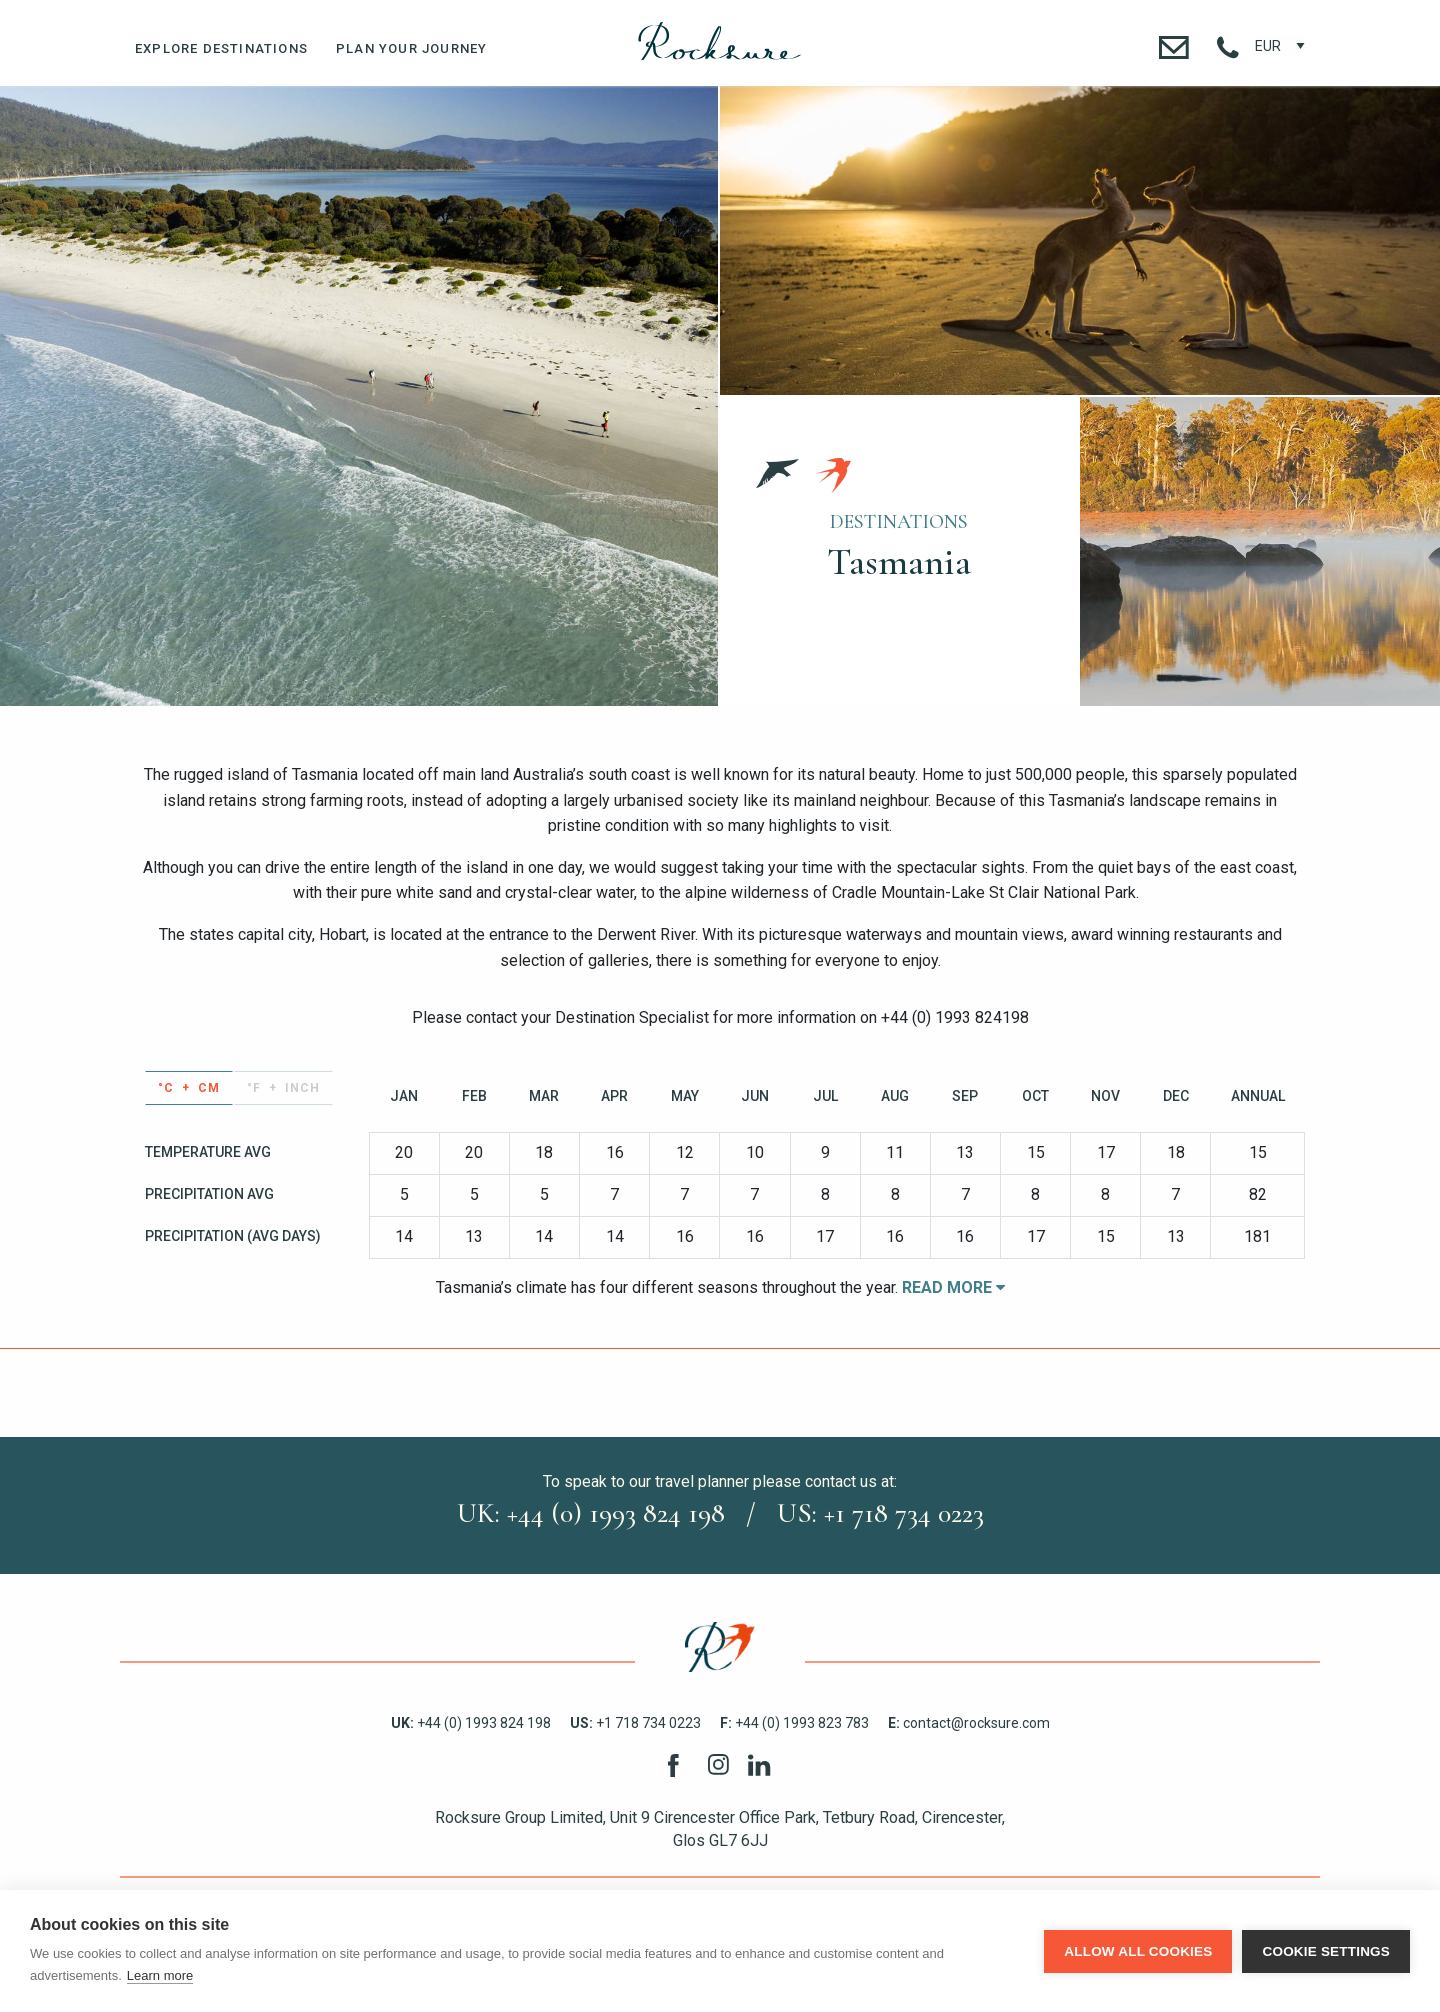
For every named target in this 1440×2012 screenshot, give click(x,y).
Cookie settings (1326, 1951)
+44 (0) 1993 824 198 (471, 1723)
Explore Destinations (221, 48)
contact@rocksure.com (969, 1723)
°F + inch (283, 1088)
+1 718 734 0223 (635, 1723)
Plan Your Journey (411, 48)
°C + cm (189, 1088)
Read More (953, 1287)
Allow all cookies (1138, 1951)
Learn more (160, 1975)
